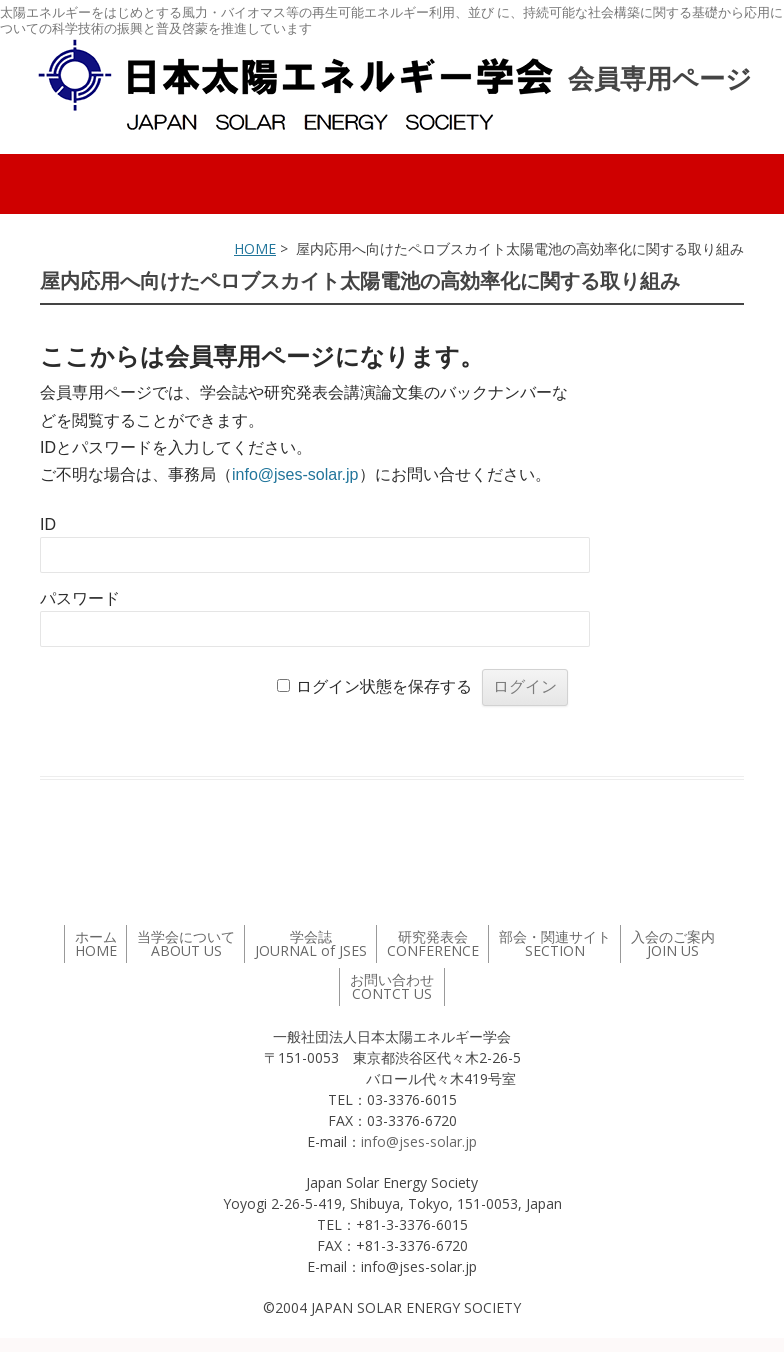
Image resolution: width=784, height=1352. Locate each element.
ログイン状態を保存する (384, 686)
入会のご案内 (673, 943)
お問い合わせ (392, 986)
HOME (255, 248)
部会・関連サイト (555, 943)
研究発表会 (433, 943)
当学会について (186, 943)
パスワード (80, 598)
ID (48, 524)
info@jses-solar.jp (295, 474)
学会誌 (311, 943)
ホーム (96, 943)
